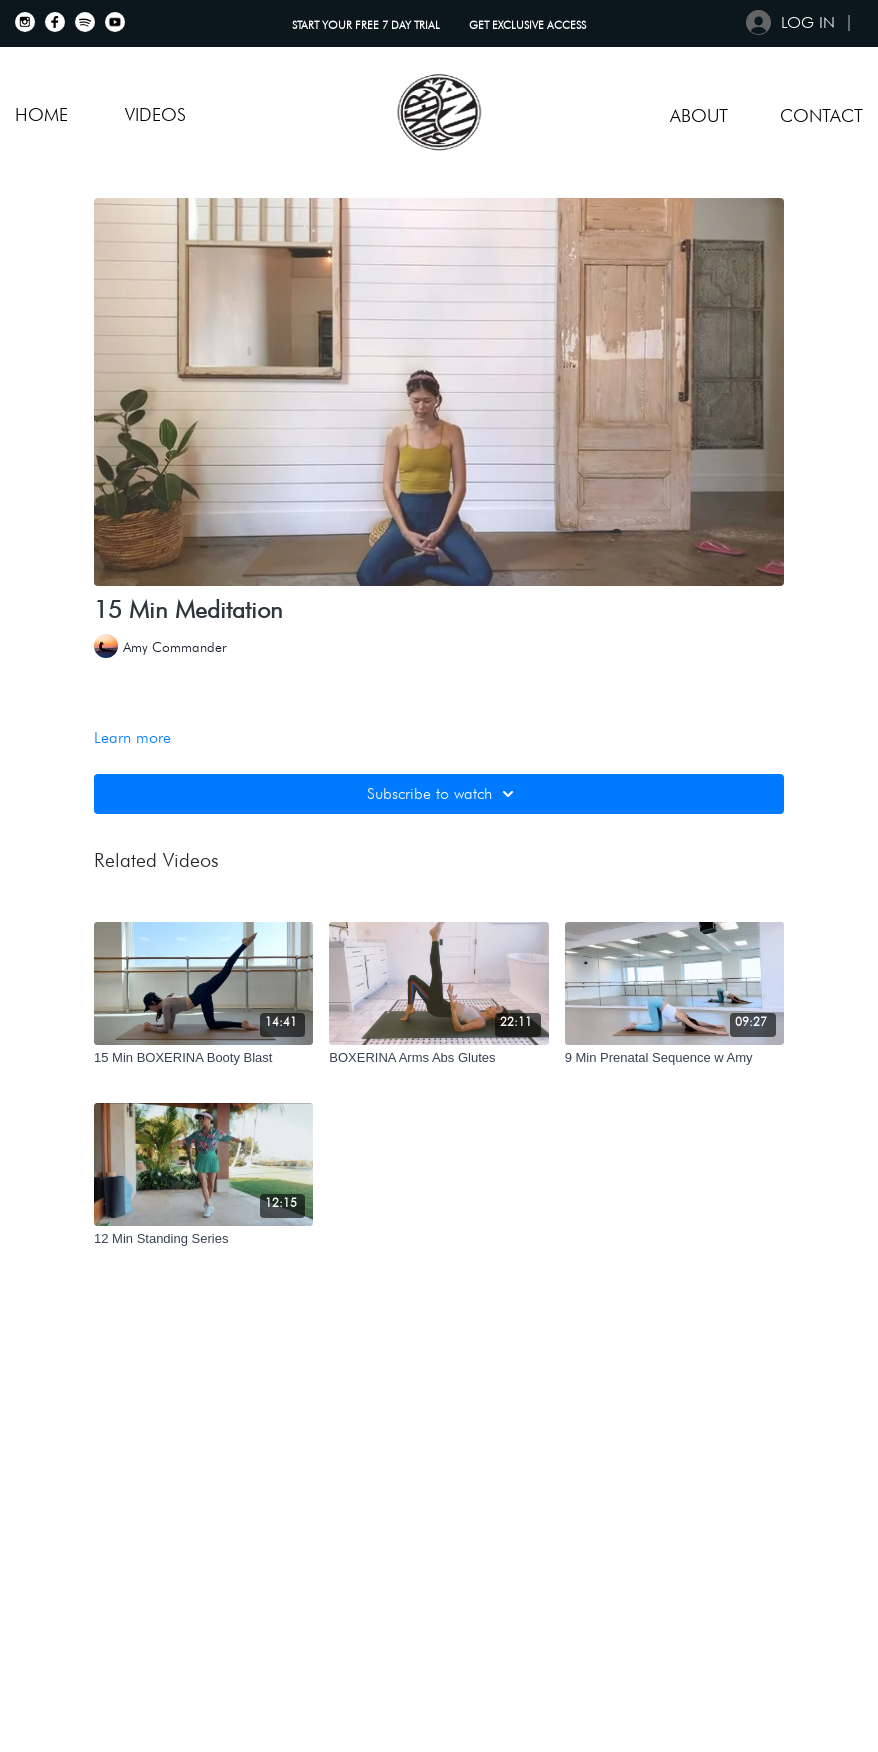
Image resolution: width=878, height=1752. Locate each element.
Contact (821, 115)
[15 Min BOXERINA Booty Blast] (203, 1058)
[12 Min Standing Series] (203, 1239)
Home (41, 114)
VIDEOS (155, 114)
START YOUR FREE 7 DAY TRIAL (367, 25)
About (699, 115)
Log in (790, 22)
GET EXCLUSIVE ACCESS (527, 25)
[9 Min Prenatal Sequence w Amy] (674, 1058)
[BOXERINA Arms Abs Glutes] (438, 1058)
